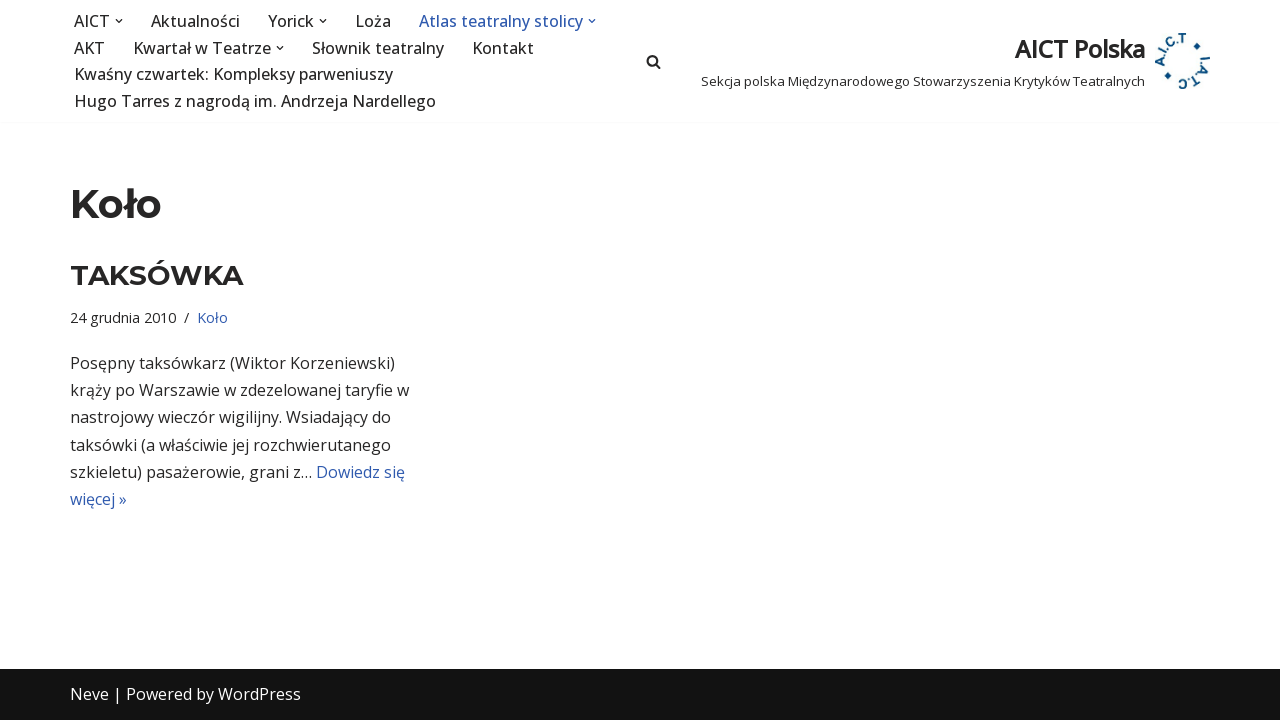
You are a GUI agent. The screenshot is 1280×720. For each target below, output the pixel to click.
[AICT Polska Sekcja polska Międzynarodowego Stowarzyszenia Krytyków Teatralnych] (955, 60)
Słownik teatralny (378, 48)
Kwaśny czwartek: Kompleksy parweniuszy (233, 74)
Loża (373, 21)
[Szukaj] (653, 61)
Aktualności (195, 21)
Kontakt (503, 48)
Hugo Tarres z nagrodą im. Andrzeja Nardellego (255, 101)
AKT (89, 48)
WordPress (259, 694)
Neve (89, 694)
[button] (119, 21)
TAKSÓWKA (156, 275)
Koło (212, 317)
